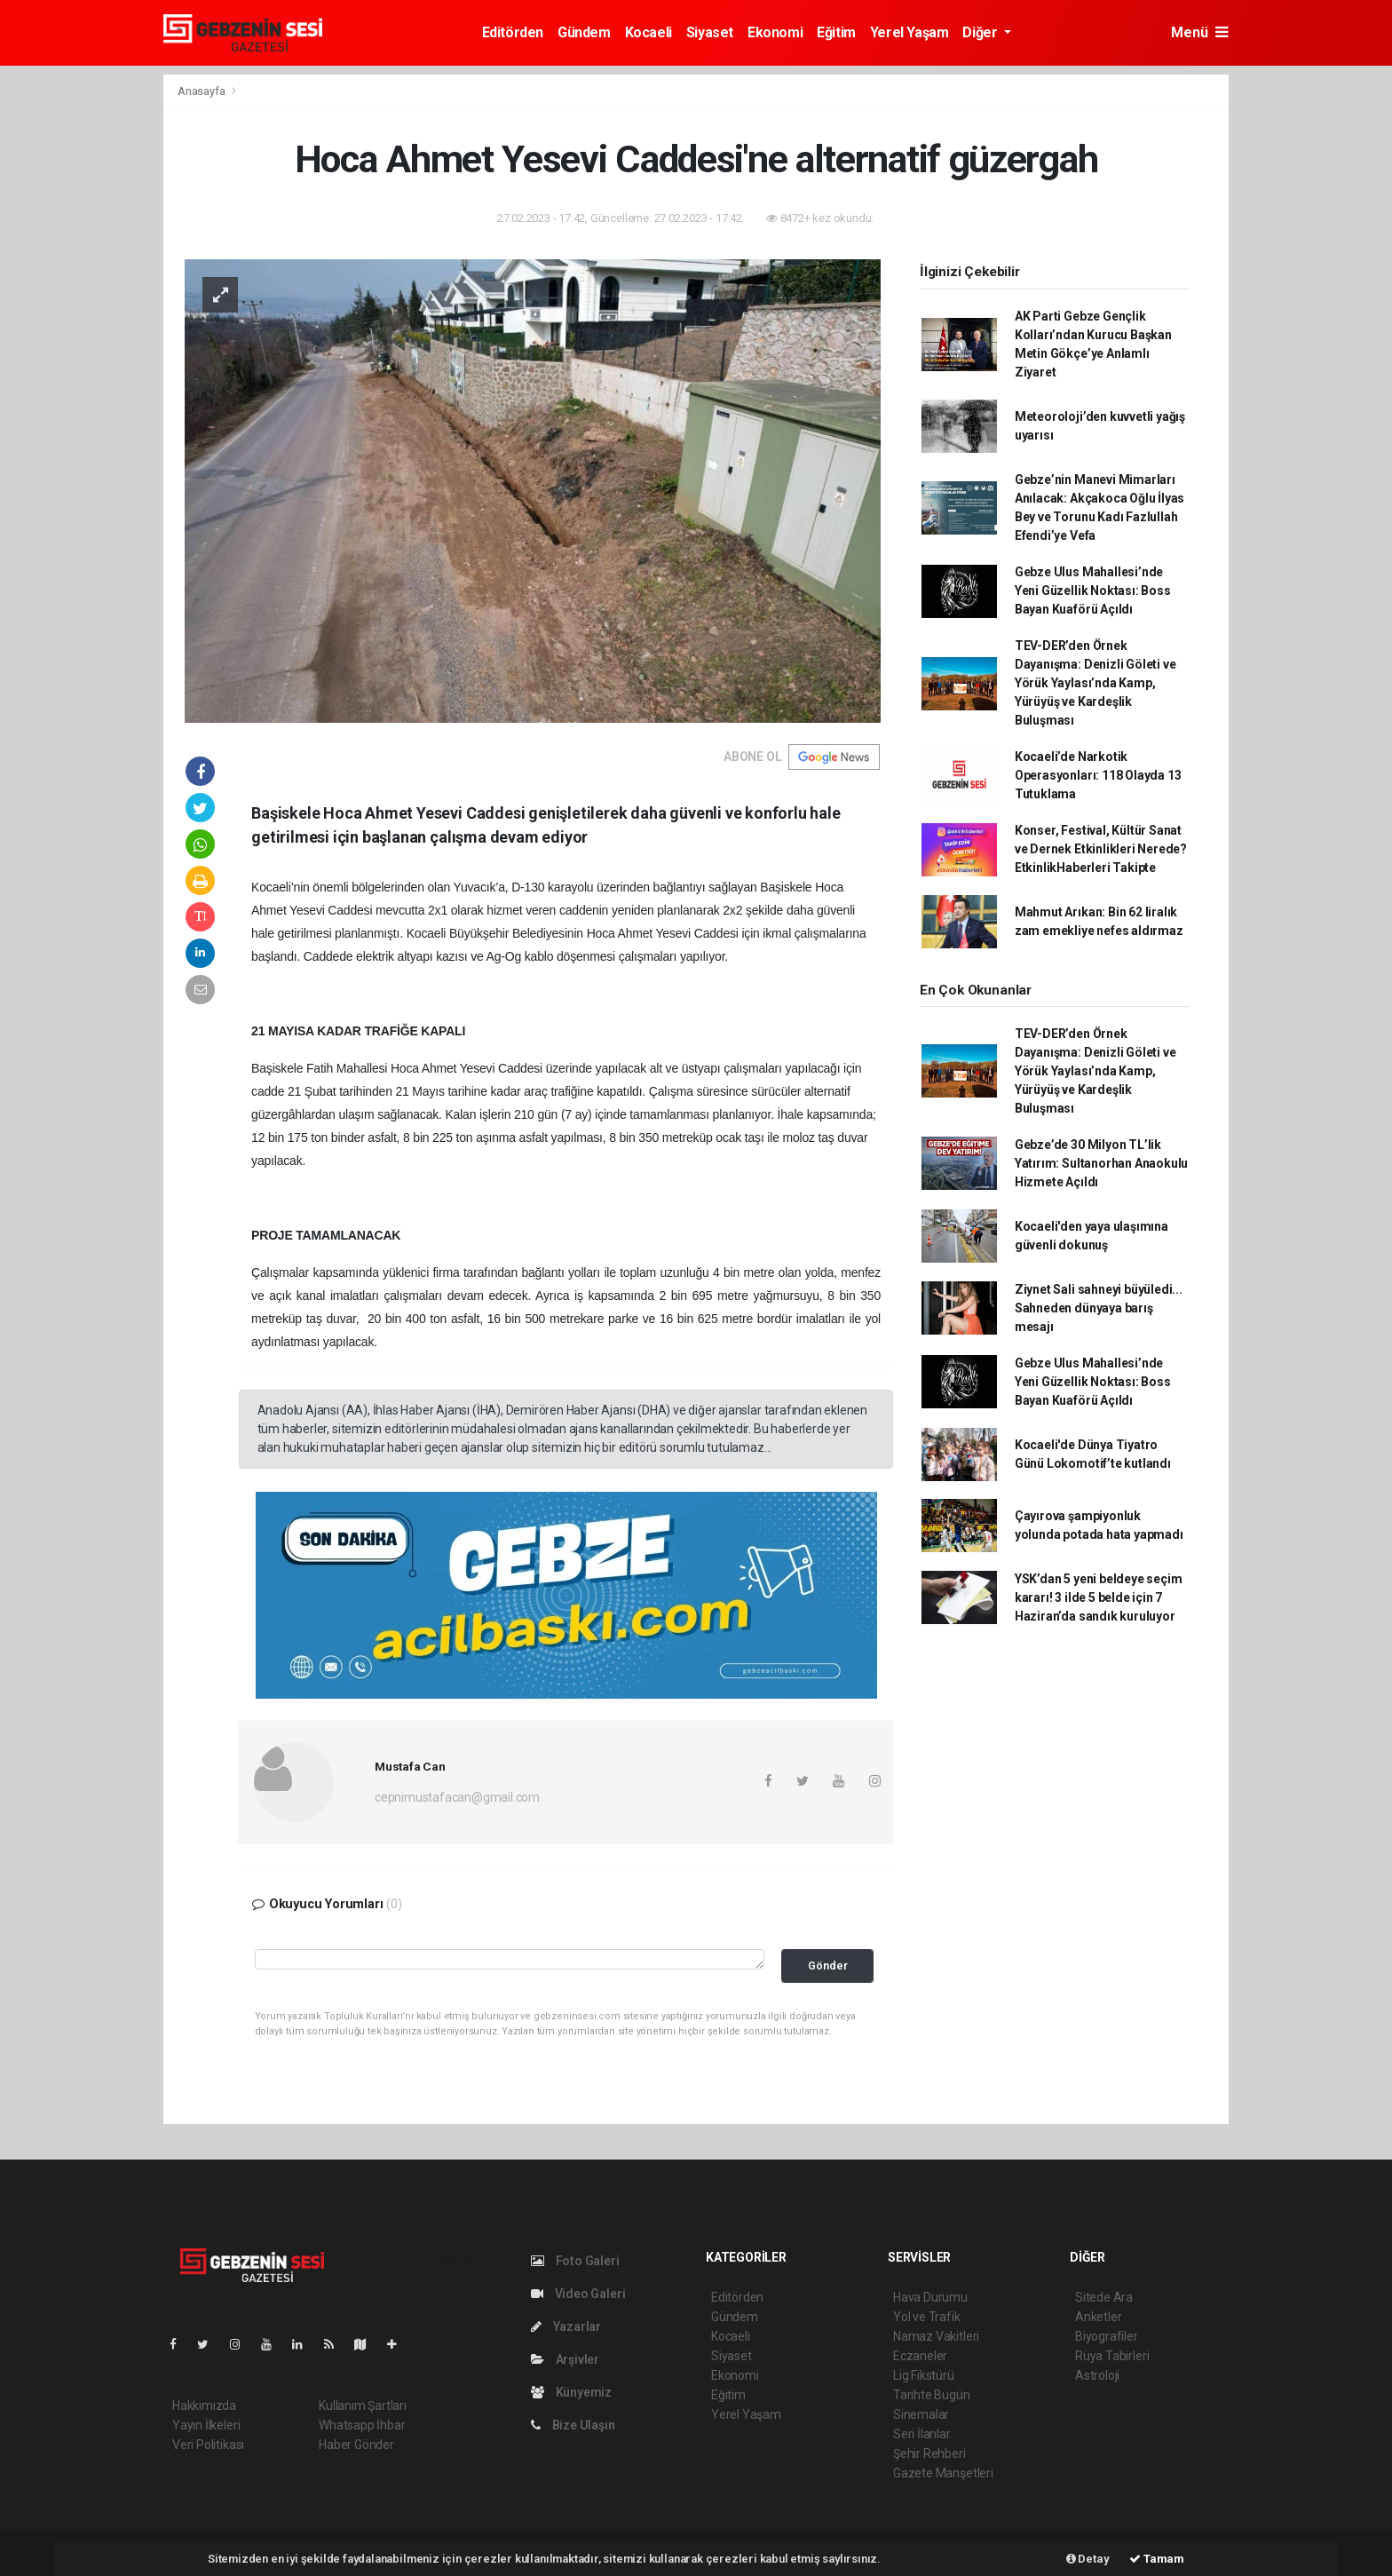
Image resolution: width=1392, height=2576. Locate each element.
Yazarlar (566, 2326)
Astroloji (1097, 2375)
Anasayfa (202, 91)
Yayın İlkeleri (206, 2425)
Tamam (1156, 2558)
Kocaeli (648, 32)
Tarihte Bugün (931, 2395)
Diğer (981, 32)
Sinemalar (921, 2414)
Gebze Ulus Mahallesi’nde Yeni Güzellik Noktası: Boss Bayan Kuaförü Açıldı (1093, 590)
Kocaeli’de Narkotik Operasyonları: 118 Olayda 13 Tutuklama (1098, 775)
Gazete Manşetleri (943, 2473)
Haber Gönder (356, 2444)
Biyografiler (1106, 2336)
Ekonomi (775, 32)
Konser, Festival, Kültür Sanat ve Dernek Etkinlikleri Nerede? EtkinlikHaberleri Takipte (1101, 849)
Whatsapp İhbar (362, 2425)
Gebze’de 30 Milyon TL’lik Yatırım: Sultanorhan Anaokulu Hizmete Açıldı (1101, 1163)
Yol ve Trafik (927, 2317)
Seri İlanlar (922, 2434)
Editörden (512, 32)
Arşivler (565, 2359)
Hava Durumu (930, 2297)
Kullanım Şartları (363, 2405)
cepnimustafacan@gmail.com (457, 1797)
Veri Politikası (208, 2444)
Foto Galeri (575, 2261)
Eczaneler (920, 2356)
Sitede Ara (1104, 2297)
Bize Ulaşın (573, 2425)
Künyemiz (571, 2392)
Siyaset (709, 32)
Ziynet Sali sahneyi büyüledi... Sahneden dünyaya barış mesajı (1098, 1308)
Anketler (1098, 2317)
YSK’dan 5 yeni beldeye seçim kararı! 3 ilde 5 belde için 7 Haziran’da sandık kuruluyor (1098, 1597)
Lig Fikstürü (923, 2375)
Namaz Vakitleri (936, 2336)
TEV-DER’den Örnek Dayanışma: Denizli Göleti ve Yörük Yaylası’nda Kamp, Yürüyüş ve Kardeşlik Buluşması (1095, 682)
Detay (1088, 2558)
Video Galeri (578, 2294)
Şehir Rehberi (929, 2453)
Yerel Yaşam (909, 32)
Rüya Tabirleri (1112, 2356)
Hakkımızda (204, 2405)
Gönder (828, 1965)
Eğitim (836, 32)
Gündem (584, 32)
